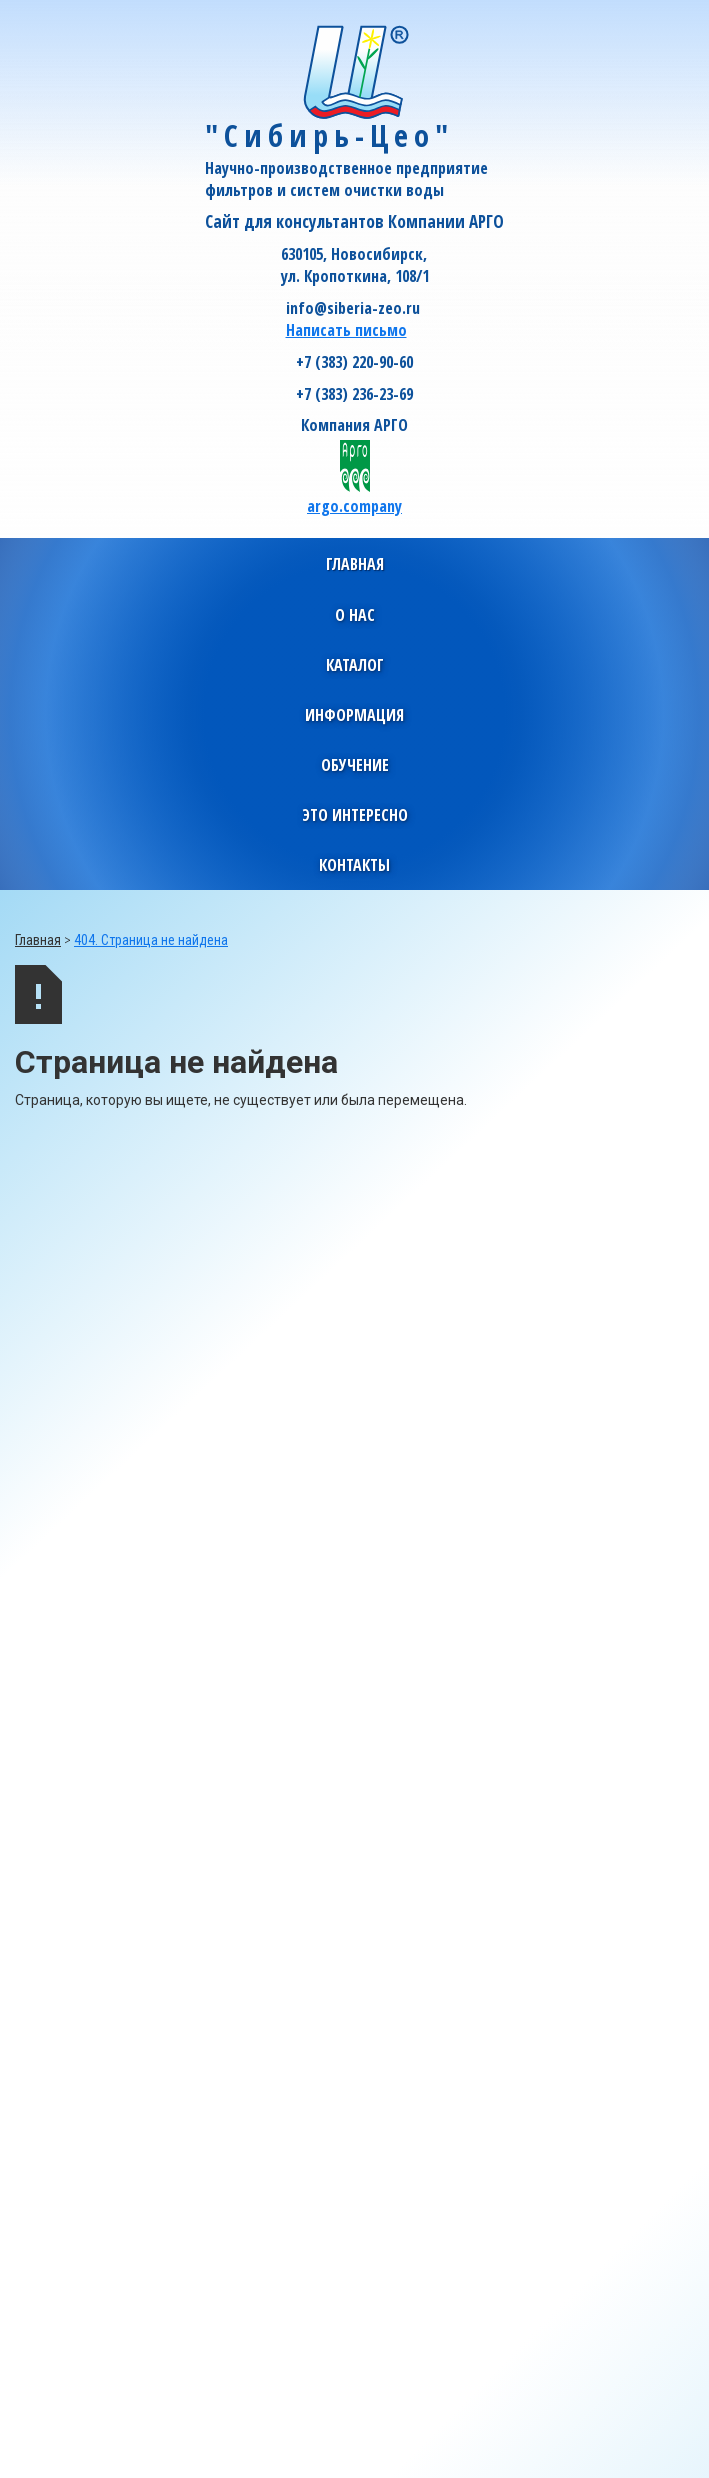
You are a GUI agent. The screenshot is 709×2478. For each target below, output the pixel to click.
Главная (355, 564)
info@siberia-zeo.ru (353, 308)
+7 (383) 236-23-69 (354, 394)
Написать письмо (346, 330)
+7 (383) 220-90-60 (354, 362)
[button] (355, 615)
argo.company (354, 505)
